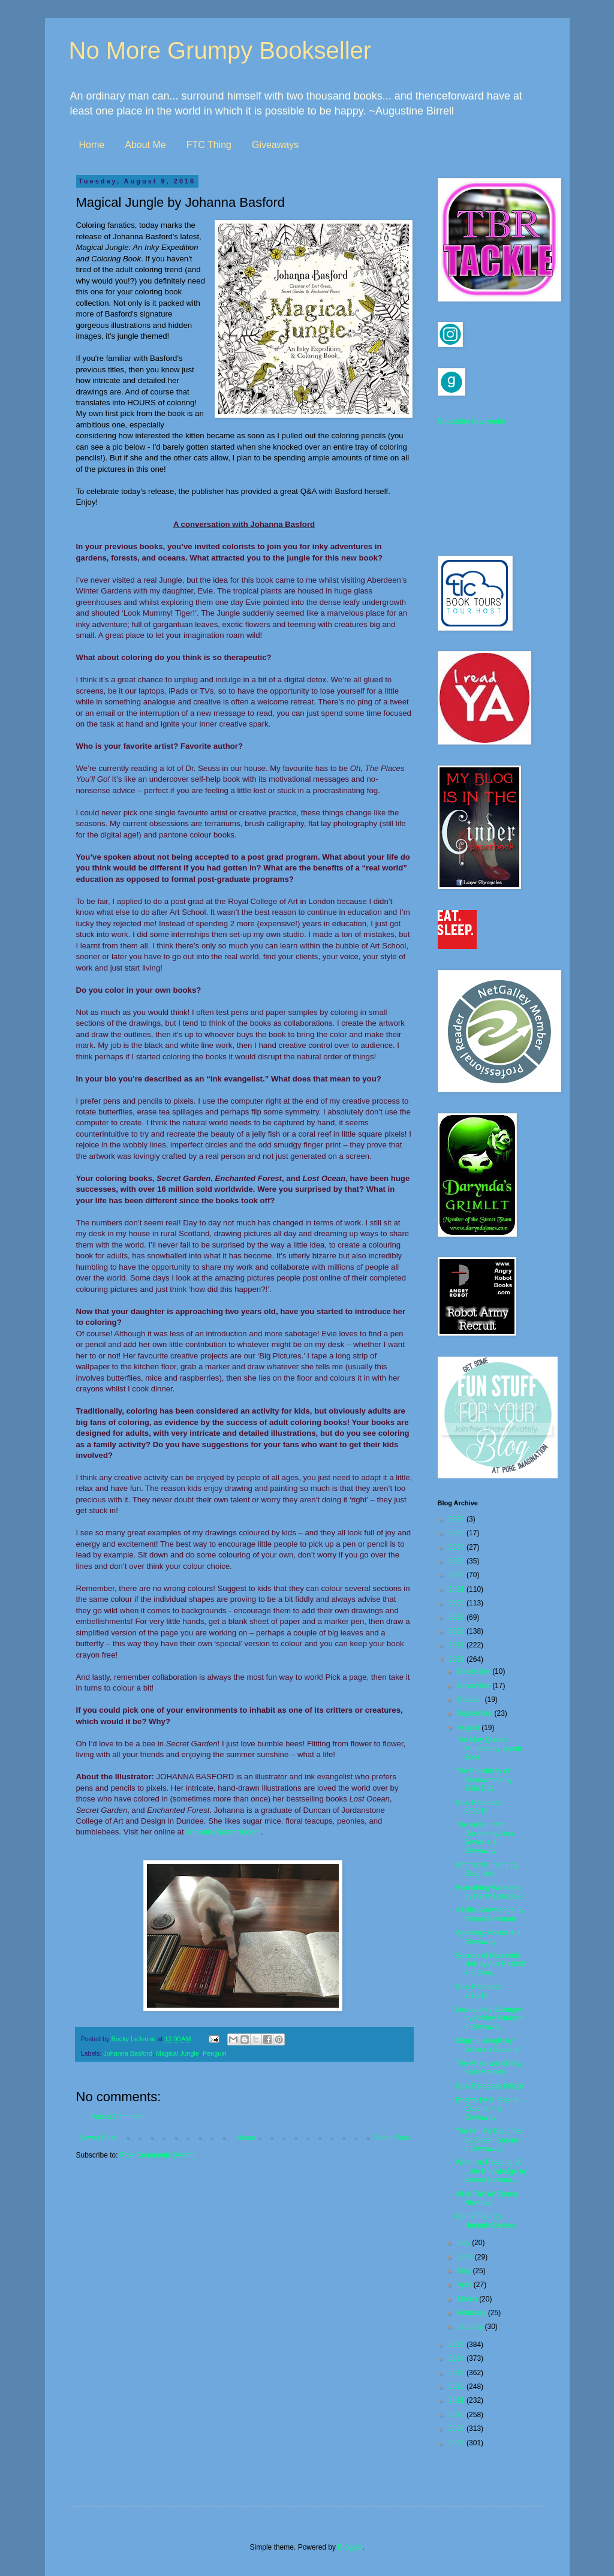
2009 (457, 2428)
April (465, 2284)
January (470, 2326)
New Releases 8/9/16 (489, 2086)
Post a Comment (118, 2117)
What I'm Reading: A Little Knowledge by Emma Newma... (490, 2171)
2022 (457, 1575)
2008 (457, 2443)
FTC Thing (208, 145)
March (468, 2299)
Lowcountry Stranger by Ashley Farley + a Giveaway (489, 2018)
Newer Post (97, 2138)
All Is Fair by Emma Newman (486, 2198)
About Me (145, 145)
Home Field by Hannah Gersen (485, 2220)
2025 (457, 1533)
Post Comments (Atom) (157, 2155)
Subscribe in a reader (472, 421)
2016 (457, 1659)
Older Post (392, 2138)
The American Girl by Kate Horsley (488, 2067)
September (475, 1713)
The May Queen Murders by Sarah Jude (488, 1748)
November (474, 1686)
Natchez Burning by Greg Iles (486, 1869)
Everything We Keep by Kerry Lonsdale (488, 1892)
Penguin (215, 2053)
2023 (457, 1561)
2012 (457, 2386)
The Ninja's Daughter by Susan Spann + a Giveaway (489, 2140)
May (464, 2271)
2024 (457, 1547)
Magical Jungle (177, 2053)
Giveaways (275, 145)
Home (92, 145)
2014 (457, 2358)
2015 (457, 2344)
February (472, 2313)
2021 (457, 1589)
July (464, 2242)
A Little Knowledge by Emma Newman (489, 1914)
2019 (457, 1617)
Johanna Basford (127, 2053)
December (474, 1671)
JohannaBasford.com (223, 1831)
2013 (457, 2373)
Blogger (350, 2547)
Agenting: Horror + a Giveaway (487, 1937)
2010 (457, 2415)
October (470, 1699)
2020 (457, 1603)
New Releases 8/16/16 (478, 1991)
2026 (457, 1519)
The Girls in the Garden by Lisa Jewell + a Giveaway (484, 1838)
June (465, 2257)
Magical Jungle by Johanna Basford (487, 2044)
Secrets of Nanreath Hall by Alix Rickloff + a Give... (490, 1964)
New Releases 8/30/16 (478, 1806)
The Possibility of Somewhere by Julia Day (483, 1779)
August (469, 1728)
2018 (457, 1631)
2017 (457, 1645)
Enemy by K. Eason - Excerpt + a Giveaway (489, 2109)
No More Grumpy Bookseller (220, 50)
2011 (457, 2400)
